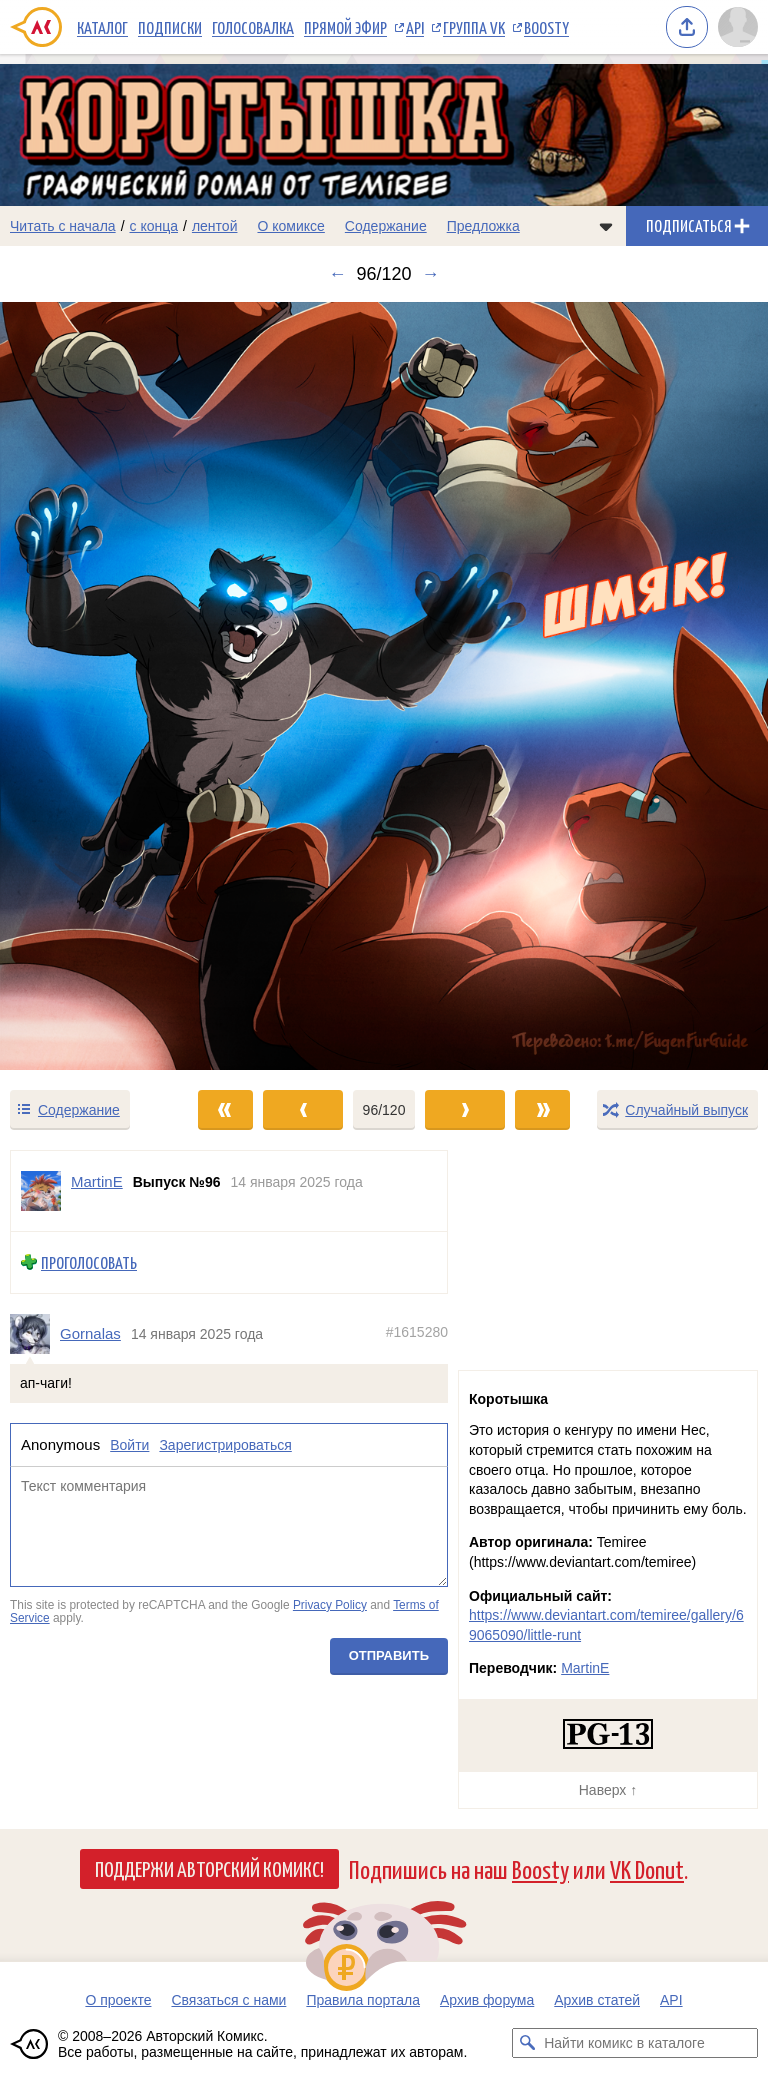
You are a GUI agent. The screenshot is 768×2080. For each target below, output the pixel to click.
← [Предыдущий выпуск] (337, 274)
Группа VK (474, 27)
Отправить (389, 1655)
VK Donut (647, 1868)
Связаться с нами (228, 2000)
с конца (154, 226)
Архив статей (597, 2000)
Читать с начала (63, 226)
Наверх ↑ (608, 1790)
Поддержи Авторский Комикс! (209, 1868)
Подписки (170, 27)
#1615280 (417, 1332)
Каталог (102, 27)
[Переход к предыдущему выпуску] (96, 686)
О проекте (118, 2000)
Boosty (546, 27)
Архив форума (487, 2000)
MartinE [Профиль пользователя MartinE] (97, 1181)
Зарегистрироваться (225, 1446)
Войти (129, 1446)
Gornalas (90, 1333)
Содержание (386, 226)
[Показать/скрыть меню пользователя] (738, 27)
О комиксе (290, 226)
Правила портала (363, 2000)
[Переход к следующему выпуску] (384, 686)
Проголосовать (89, 1262)
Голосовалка (253, 27)
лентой (215, 226)
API (415, 27)
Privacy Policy (330, 1605)
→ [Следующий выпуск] (431, 274)
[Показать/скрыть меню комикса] (606, 226)
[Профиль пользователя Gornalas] (35, 1334)
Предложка (483, 226)
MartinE (585, 1668)
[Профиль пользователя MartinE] (41, 1191)
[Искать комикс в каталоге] (527, 2043)
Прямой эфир (345, 27)
